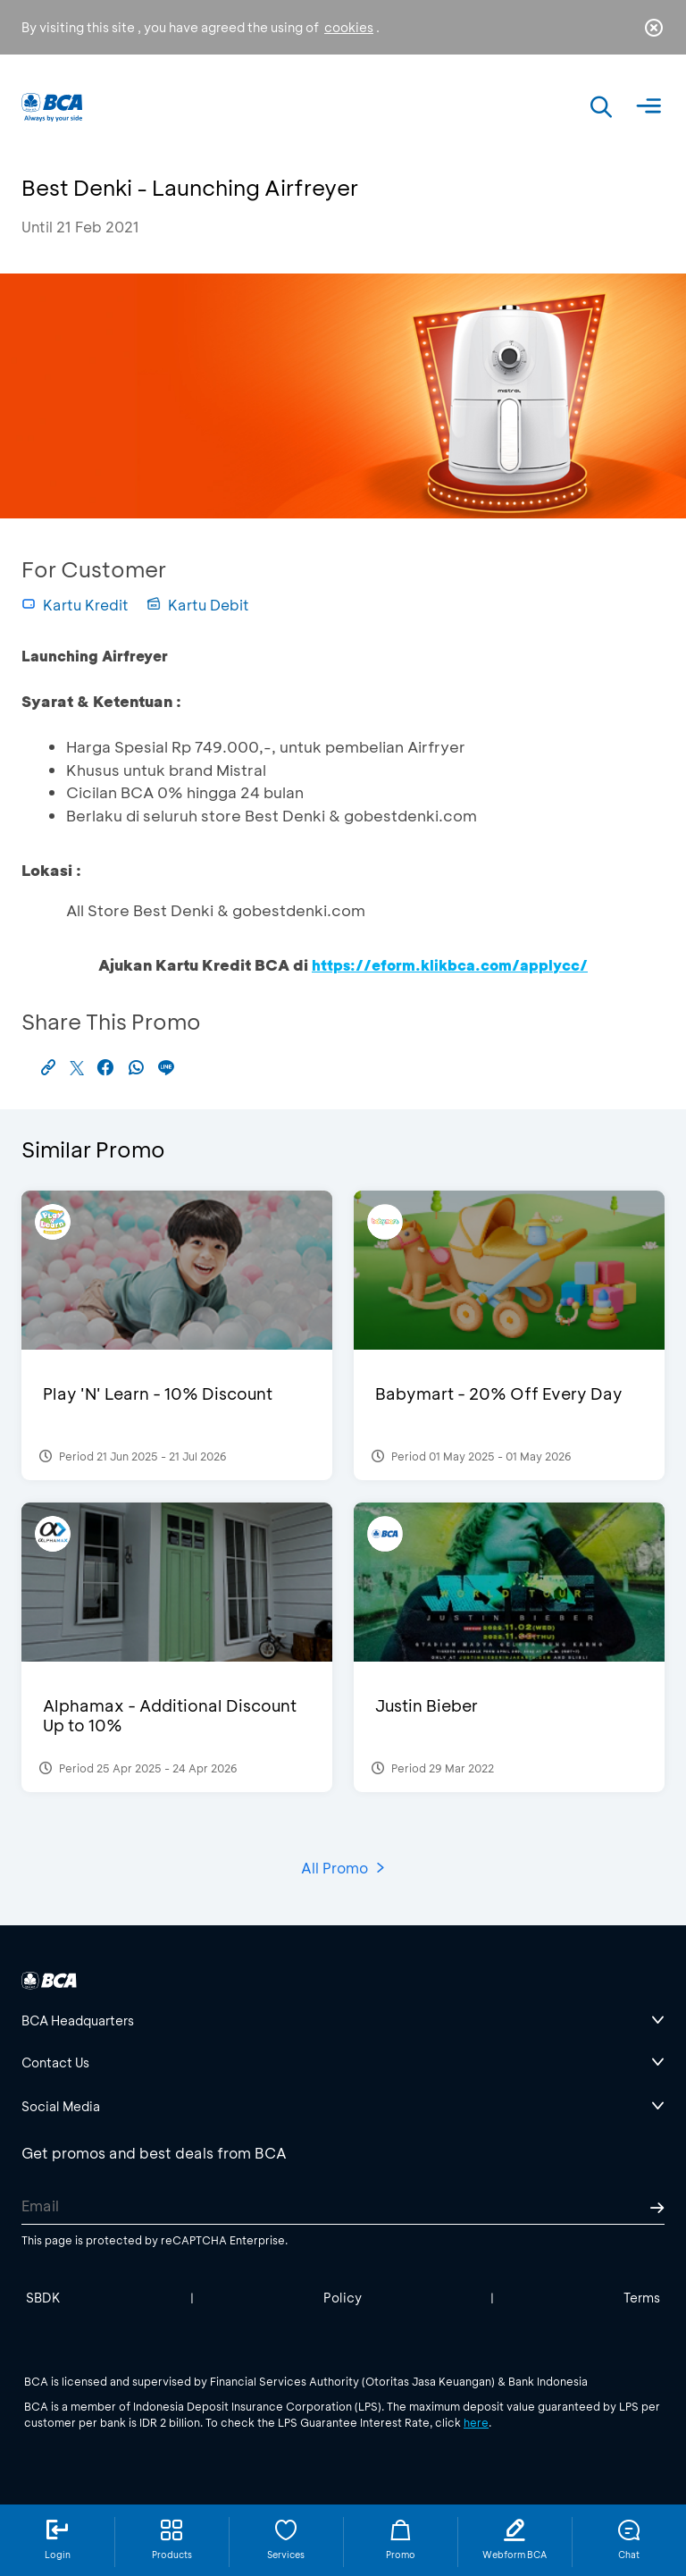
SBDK (43, 2297)
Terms (641, 2297)
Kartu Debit (197, 604)
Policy (342, 2297)
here (476, 2422)
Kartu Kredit (75, 604)
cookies (348, 27)
